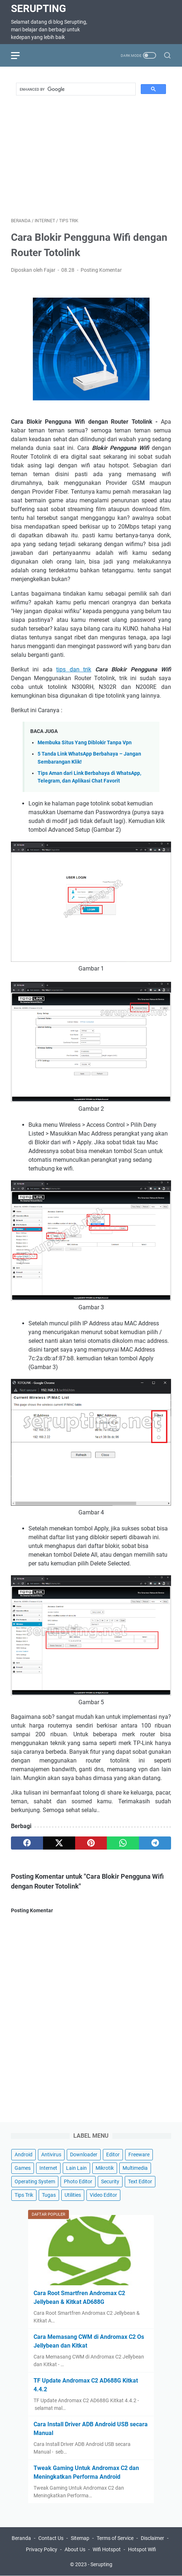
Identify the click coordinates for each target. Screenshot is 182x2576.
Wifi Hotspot (107, 2549)
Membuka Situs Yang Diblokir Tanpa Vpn (85, 743)
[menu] (19, 55)
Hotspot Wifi (142, 2549)
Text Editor (140, 2181)
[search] (75, 89)
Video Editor (103, 2195)
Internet (48, 2168)
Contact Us (50, 2538)
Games (23, 2168)
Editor (113, 2154)
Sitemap (80, 2538)
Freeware (139, 2154)
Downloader (83, 2154)
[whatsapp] (123, 1843)
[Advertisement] (96, 153)
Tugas (49, 2195)
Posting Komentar (101, 270)
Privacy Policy (41, 2549)
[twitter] (59, 1843)
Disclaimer (152, 2538)
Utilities (73, 2195)
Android (23, 2154)
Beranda (21, 2538)
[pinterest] (91, 1843)
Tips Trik (24, 2195)
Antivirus (51, 2154)
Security (110, 2181)
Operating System (35, 2181)
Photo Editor (78, 2181)
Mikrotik (105, 2168)
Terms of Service (115, 2538)
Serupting (38, 9)
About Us (75, 2549)
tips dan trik (73, 669)
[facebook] (27, 1843)
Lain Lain (76, 2168)
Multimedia (135, 2168)
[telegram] (155, 1843)
